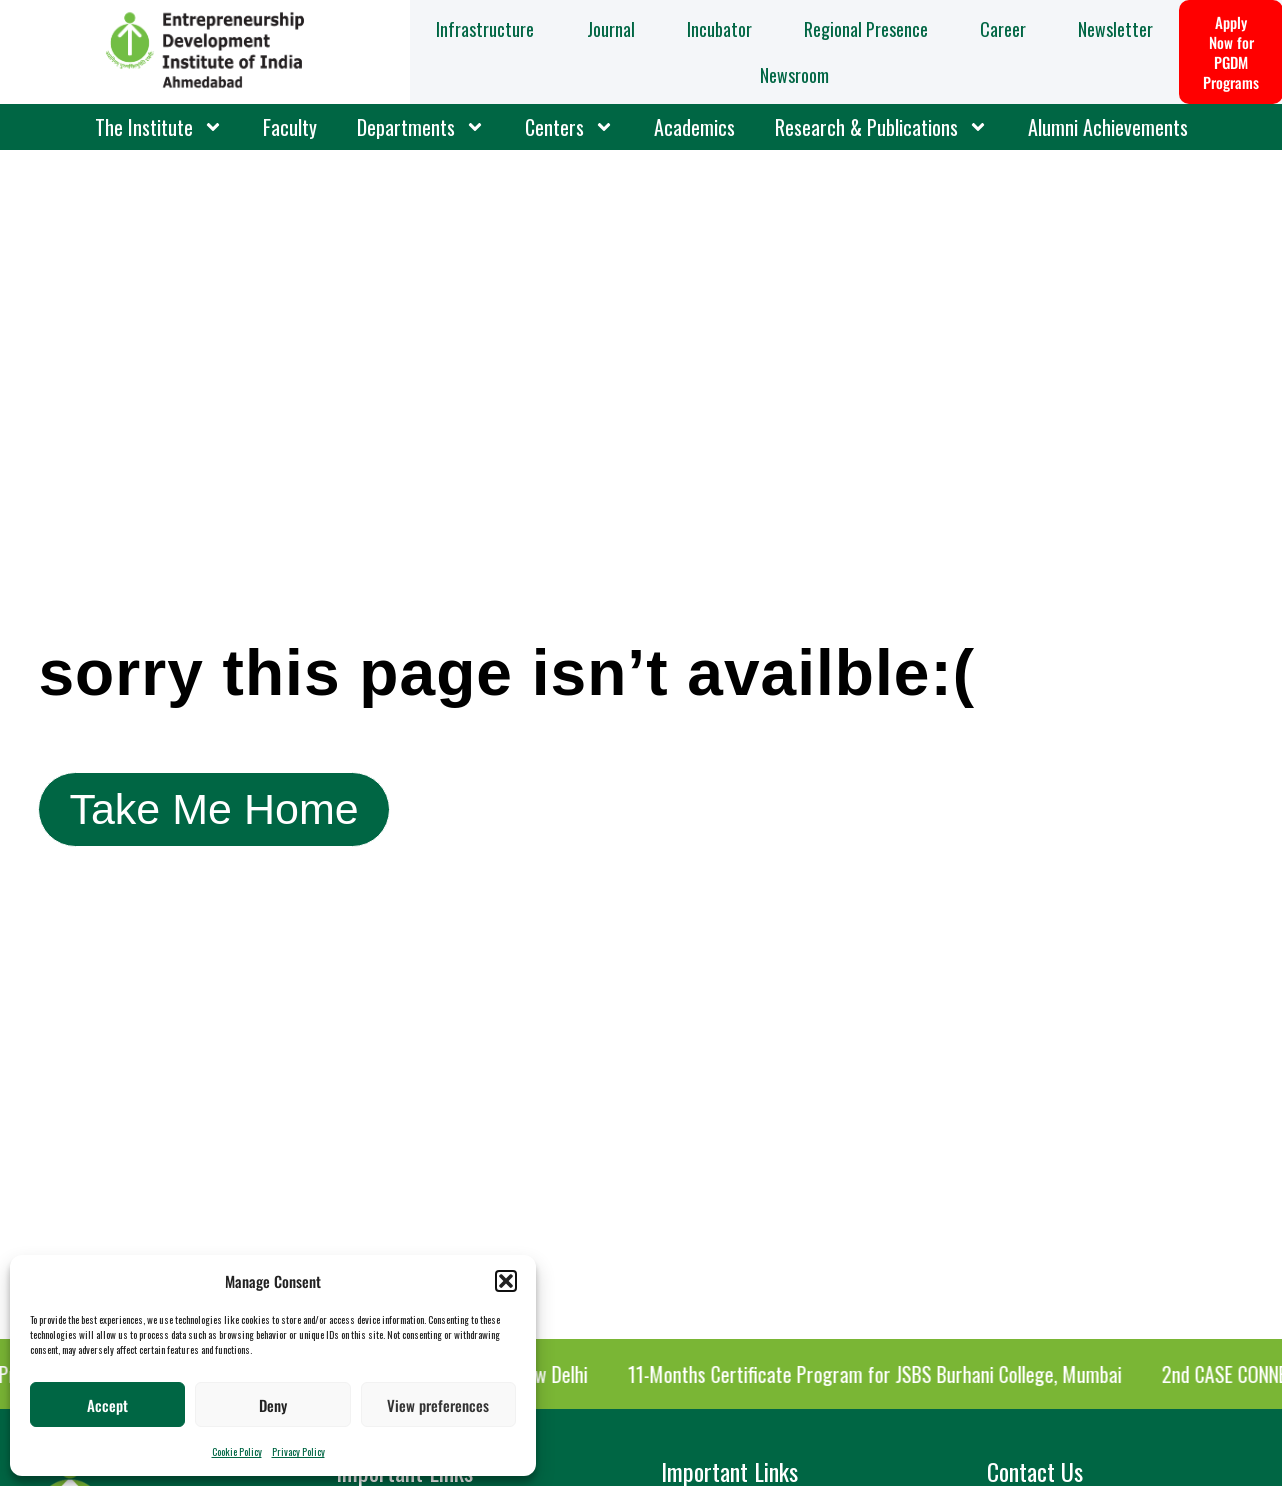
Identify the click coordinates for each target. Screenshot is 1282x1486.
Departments (421, 127)
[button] (506, 1281)
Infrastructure (485, 29)
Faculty (290, 127)
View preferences (438, 1405)
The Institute (159, 127)
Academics (694, 127)
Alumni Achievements (1108, 127)
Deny (273, 1405)
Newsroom (794, 75)
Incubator (719, 29)
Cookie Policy (237, 1451)
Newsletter (1115, 29)
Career (1003, 29)
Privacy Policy (298, 1451)
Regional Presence (866, 29)
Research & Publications (881, 127)
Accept (107, 1405)
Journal (611, 29)
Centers (569, 127)
